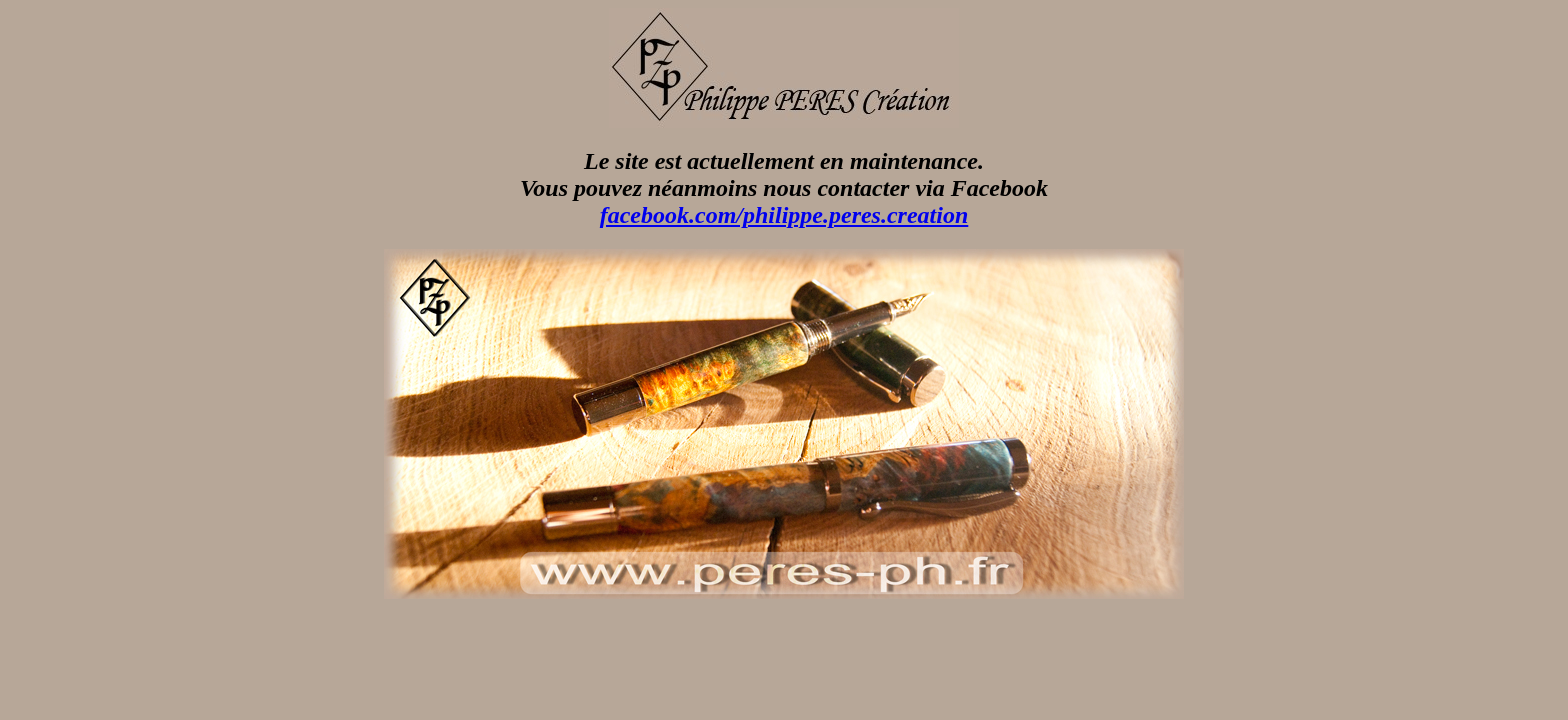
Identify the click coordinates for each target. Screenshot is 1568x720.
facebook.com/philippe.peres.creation (784, 215)
